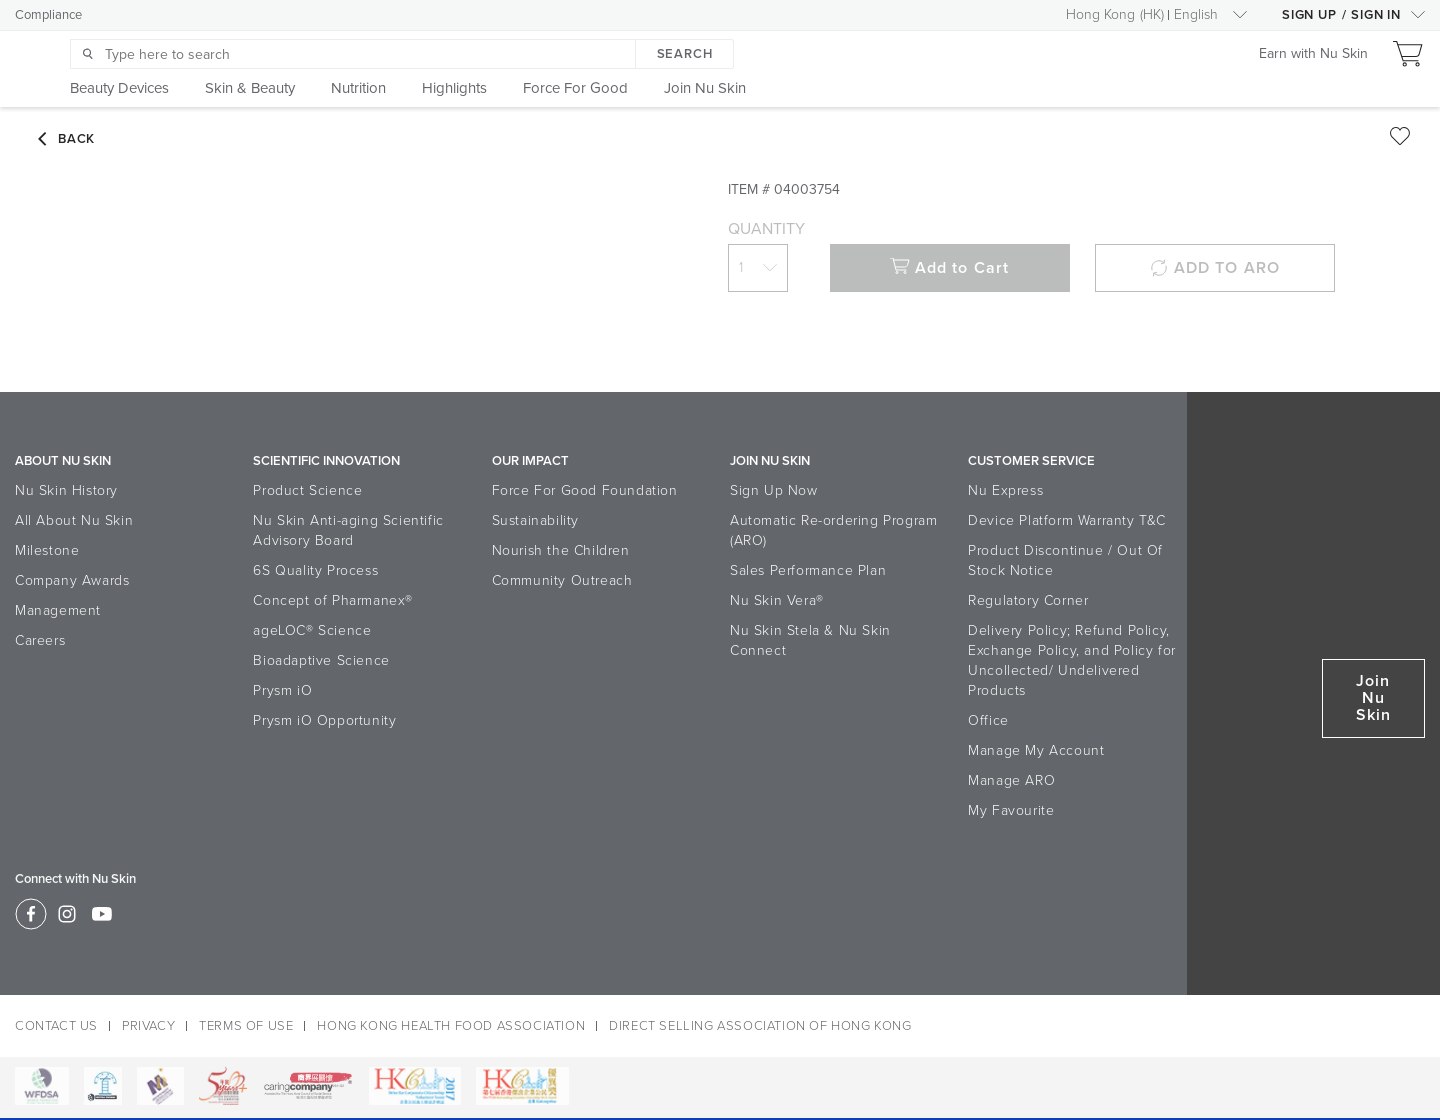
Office (988, 720)
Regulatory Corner (1028, 600)
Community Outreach (562, 580)
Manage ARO (1011, 780)
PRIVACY (148, 1026)
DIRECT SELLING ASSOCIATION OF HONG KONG (760, 1026)
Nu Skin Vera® (777, 600)
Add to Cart (949, 268)
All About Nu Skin (74, 520)
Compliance (48, 15)
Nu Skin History (66, 490)
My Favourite (1011, 810)
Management (58, 610)
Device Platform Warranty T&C (1067, 520)
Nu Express (1005, 490)
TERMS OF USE (246, 1026)
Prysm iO (282, 690)
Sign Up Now (774, 490)
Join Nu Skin (1373, 698)
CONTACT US (56, 1026)
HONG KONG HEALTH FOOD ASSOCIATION (451, 1026)
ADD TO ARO (1214, 268)
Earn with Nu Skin (1313, 53)
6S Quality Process (315, 570)
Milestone (47, 550)
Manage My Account (1036, 750)
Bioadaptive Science (321, 660)
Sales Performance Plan (808, 570)
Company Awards (72, 580)
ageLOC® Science (312, 630)
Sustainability (535, 520)
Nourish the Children (561, 550)
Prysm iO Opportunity (324, 720)
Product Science (307, 490)
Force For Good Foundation (585, 490)
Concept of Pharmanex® (333, 600)
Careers (40, 640)
